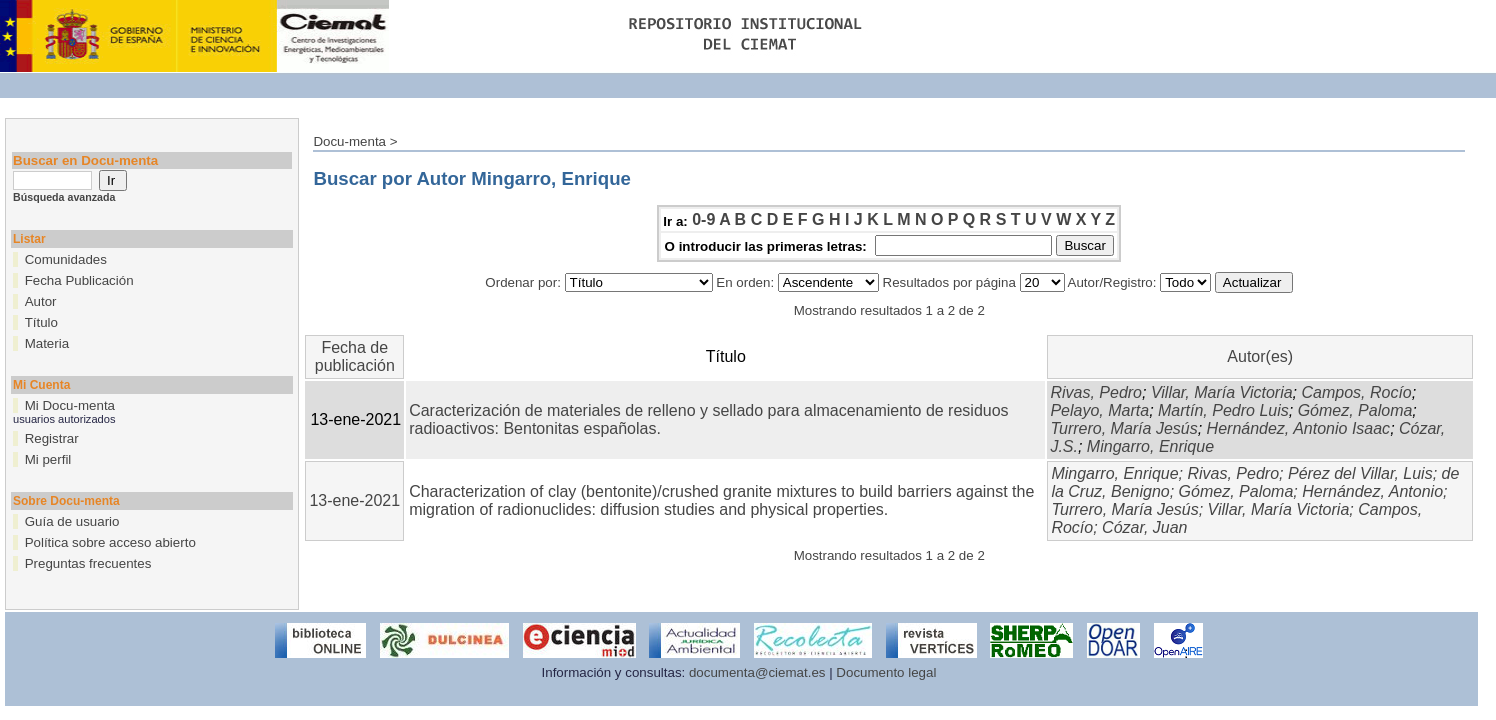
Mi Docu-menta (70, 405)
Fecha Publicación (79, 280)
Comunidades (66, 259)
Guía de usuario (72, 521)
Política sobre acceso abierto (110, 542)
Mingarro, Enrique (1150, 446)
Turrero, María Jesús (1123, 428)
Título (41, 322)
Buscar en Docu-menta (85, 160)
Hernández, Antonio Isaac (1299, 428)
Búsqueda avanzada (64, 197)
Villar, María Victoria (1222, 392)
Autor (41, 301)
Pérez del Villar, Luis (1360, 473)
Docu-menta (349, 141)
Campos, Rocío (1356, 392)
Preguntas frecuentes (88, 563)
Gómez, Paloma (1355, 410)
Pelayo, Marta (1099, 410)
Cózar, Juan (1144, 527)
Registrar (52, 438)
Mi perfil (48, 459)
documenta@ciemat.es (757, 672)
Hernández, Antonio (1372, 491)
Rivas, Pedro (1096, 392)
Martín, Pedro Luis (1223, 410)
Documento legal (886, 672)
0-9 (703, 219)
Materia (47, 343)
